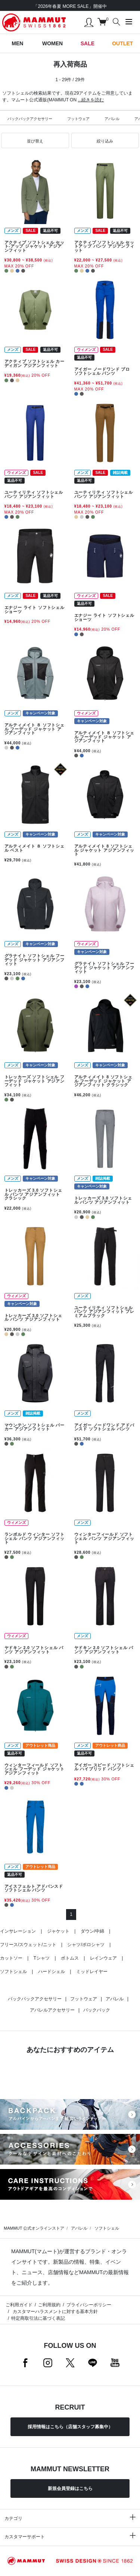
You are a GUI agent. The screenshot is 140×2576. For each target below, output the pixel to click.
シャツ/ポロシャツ (85, 1944)
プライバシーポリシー (88, 2304)
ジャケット (58, 1931)
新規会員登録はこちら (70, 2488)
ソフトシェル (13, 1971)
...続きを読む (91, 99)
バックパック (96, 2010)
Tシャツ (42, 1958)
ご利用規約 (49, 2304)
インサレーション (18, 1931)
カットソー (11, 1958)
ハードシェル (51, 1971)
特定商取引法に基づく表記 (38, 2318)
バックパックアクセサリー (29, 119)
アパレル (112, 119)
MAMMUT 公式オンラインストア (34, 2228)
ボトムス (70, 1958)
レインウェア (103, 1958)
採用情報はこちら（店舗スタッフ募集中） (70, 2426)
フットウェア (78, 119)
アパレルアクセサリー (52, 2010)
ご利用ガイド (19, 2304)
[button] (35, 140)
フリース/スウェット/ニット (28, 1944)
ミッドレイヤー (92, 1971)
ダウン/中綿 (92, 1931)
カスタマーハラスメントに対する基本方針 (54, 2311)
